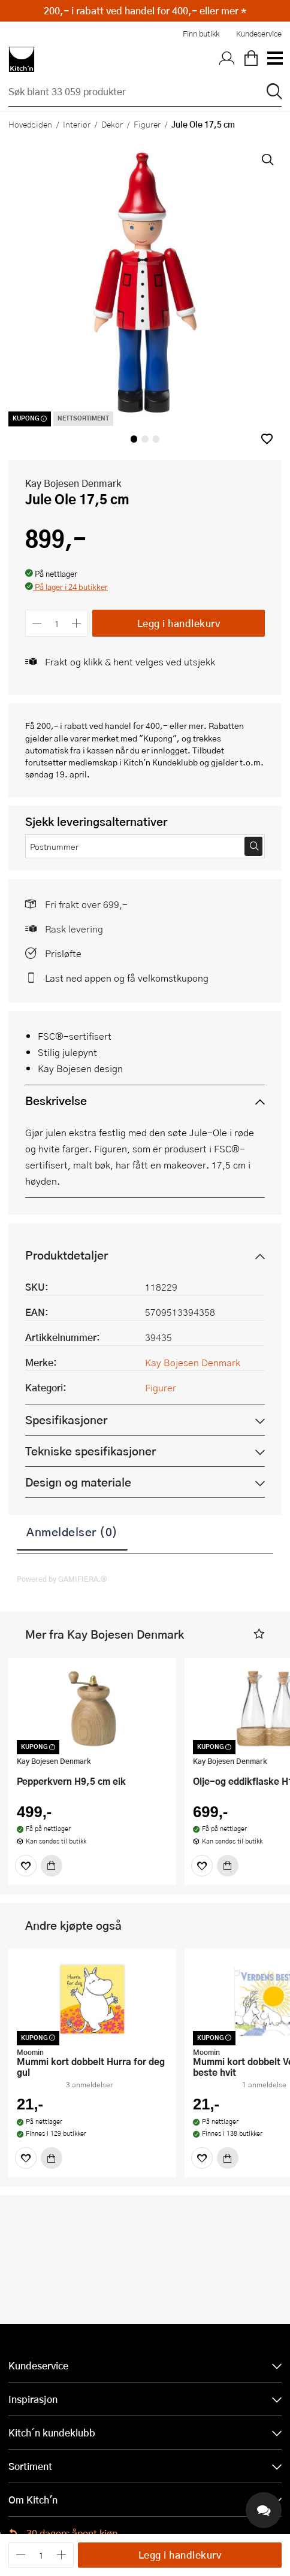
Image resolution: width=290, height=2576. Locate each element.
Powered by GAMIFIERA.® (62, 1578)
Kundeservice (259, 33)
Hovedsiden (30, 124)
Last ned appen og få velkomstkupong (127, 978)
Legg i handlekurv (178, 623)
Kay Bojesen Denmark (73, 483)
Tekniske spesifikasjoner (90, 1451)
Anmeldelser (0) (72, 1531)
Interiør (76, 124)
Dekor (112, 124)
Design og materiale (78, 1482)
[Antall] (57, 623)
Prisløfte (63, 953)
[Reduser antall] (37, 623)
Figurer (147, 124)
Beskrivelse (56, 1100)
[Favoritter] (26, 1865)
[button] (267, 438)
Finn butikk (201, 33)
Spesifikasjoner (66, 1419)
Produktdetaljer (66, 1255)
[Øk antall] (77, 623)
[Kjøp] (51, 1865)
